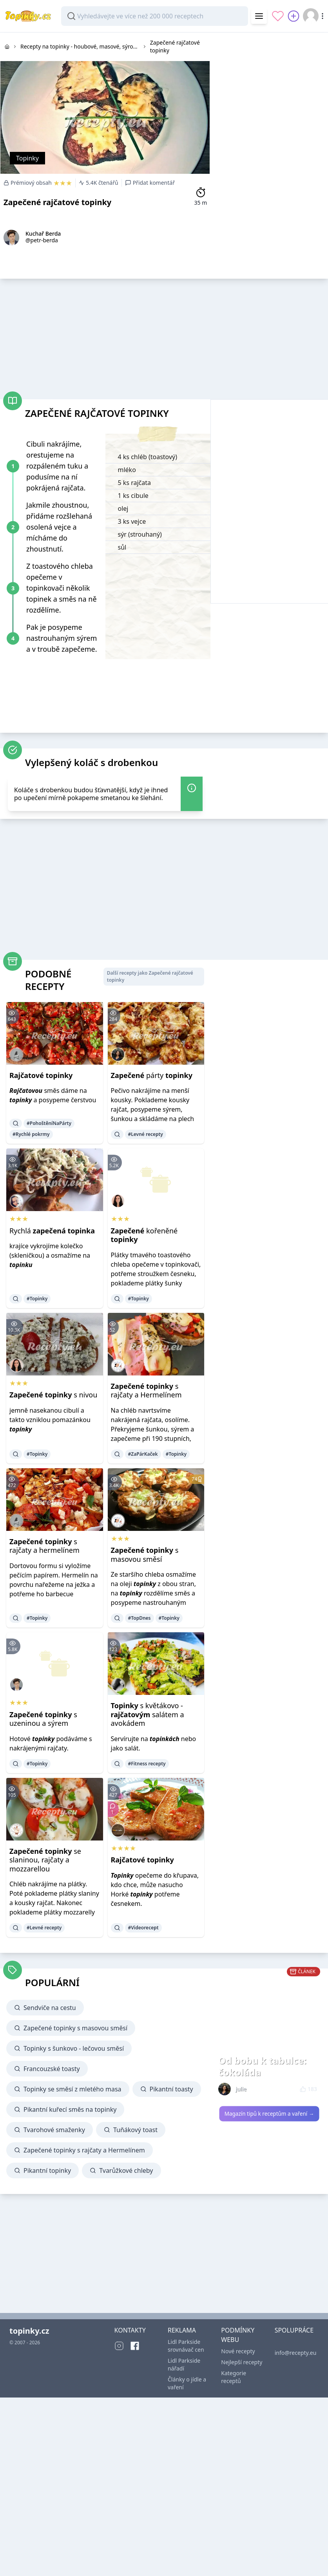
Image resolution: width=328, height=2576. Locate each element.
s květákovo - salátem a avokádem (147, 1714)
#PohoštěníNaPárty (49, 1123)
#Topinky (37, 1298)
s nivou (53, 1394)
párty (151, 1075)
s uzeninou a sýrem (43, 1719)
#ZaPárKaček (143, 1454)
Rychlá (52, 1230)
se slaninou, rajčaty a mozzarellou (45, 1859)
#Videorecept (143, 1927)
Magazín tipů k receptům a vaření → (269, 2113)
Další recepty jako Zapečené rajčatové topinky (150, 976)
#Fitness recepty (147, 1763)
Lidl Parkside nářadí (184, 2364)
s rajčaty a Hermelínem (146, 1390)
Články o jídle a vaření (187, 2383)
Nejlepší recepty (241, 2362)
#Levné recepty (145, 1134)
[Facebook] (135, 2346)
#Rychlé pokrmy (31, 1134)
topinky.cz (29, 2330)
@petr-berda (41, 240)
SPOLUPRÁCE (294, 2330)
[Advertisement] (150, 336)
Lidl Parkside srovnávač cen (186, 2345)
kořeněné (144, 1235)
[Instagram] (119, 2346)
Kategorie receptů (233, 2377)
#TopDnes (139, 1618)
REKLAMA (182, 2330)
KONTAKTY (130, 2330)
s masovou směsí (145, 1554)
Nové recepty (238, 2351)
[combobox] (154, 16)
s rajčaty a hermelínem (44, 1546)
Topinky (27, 158)
